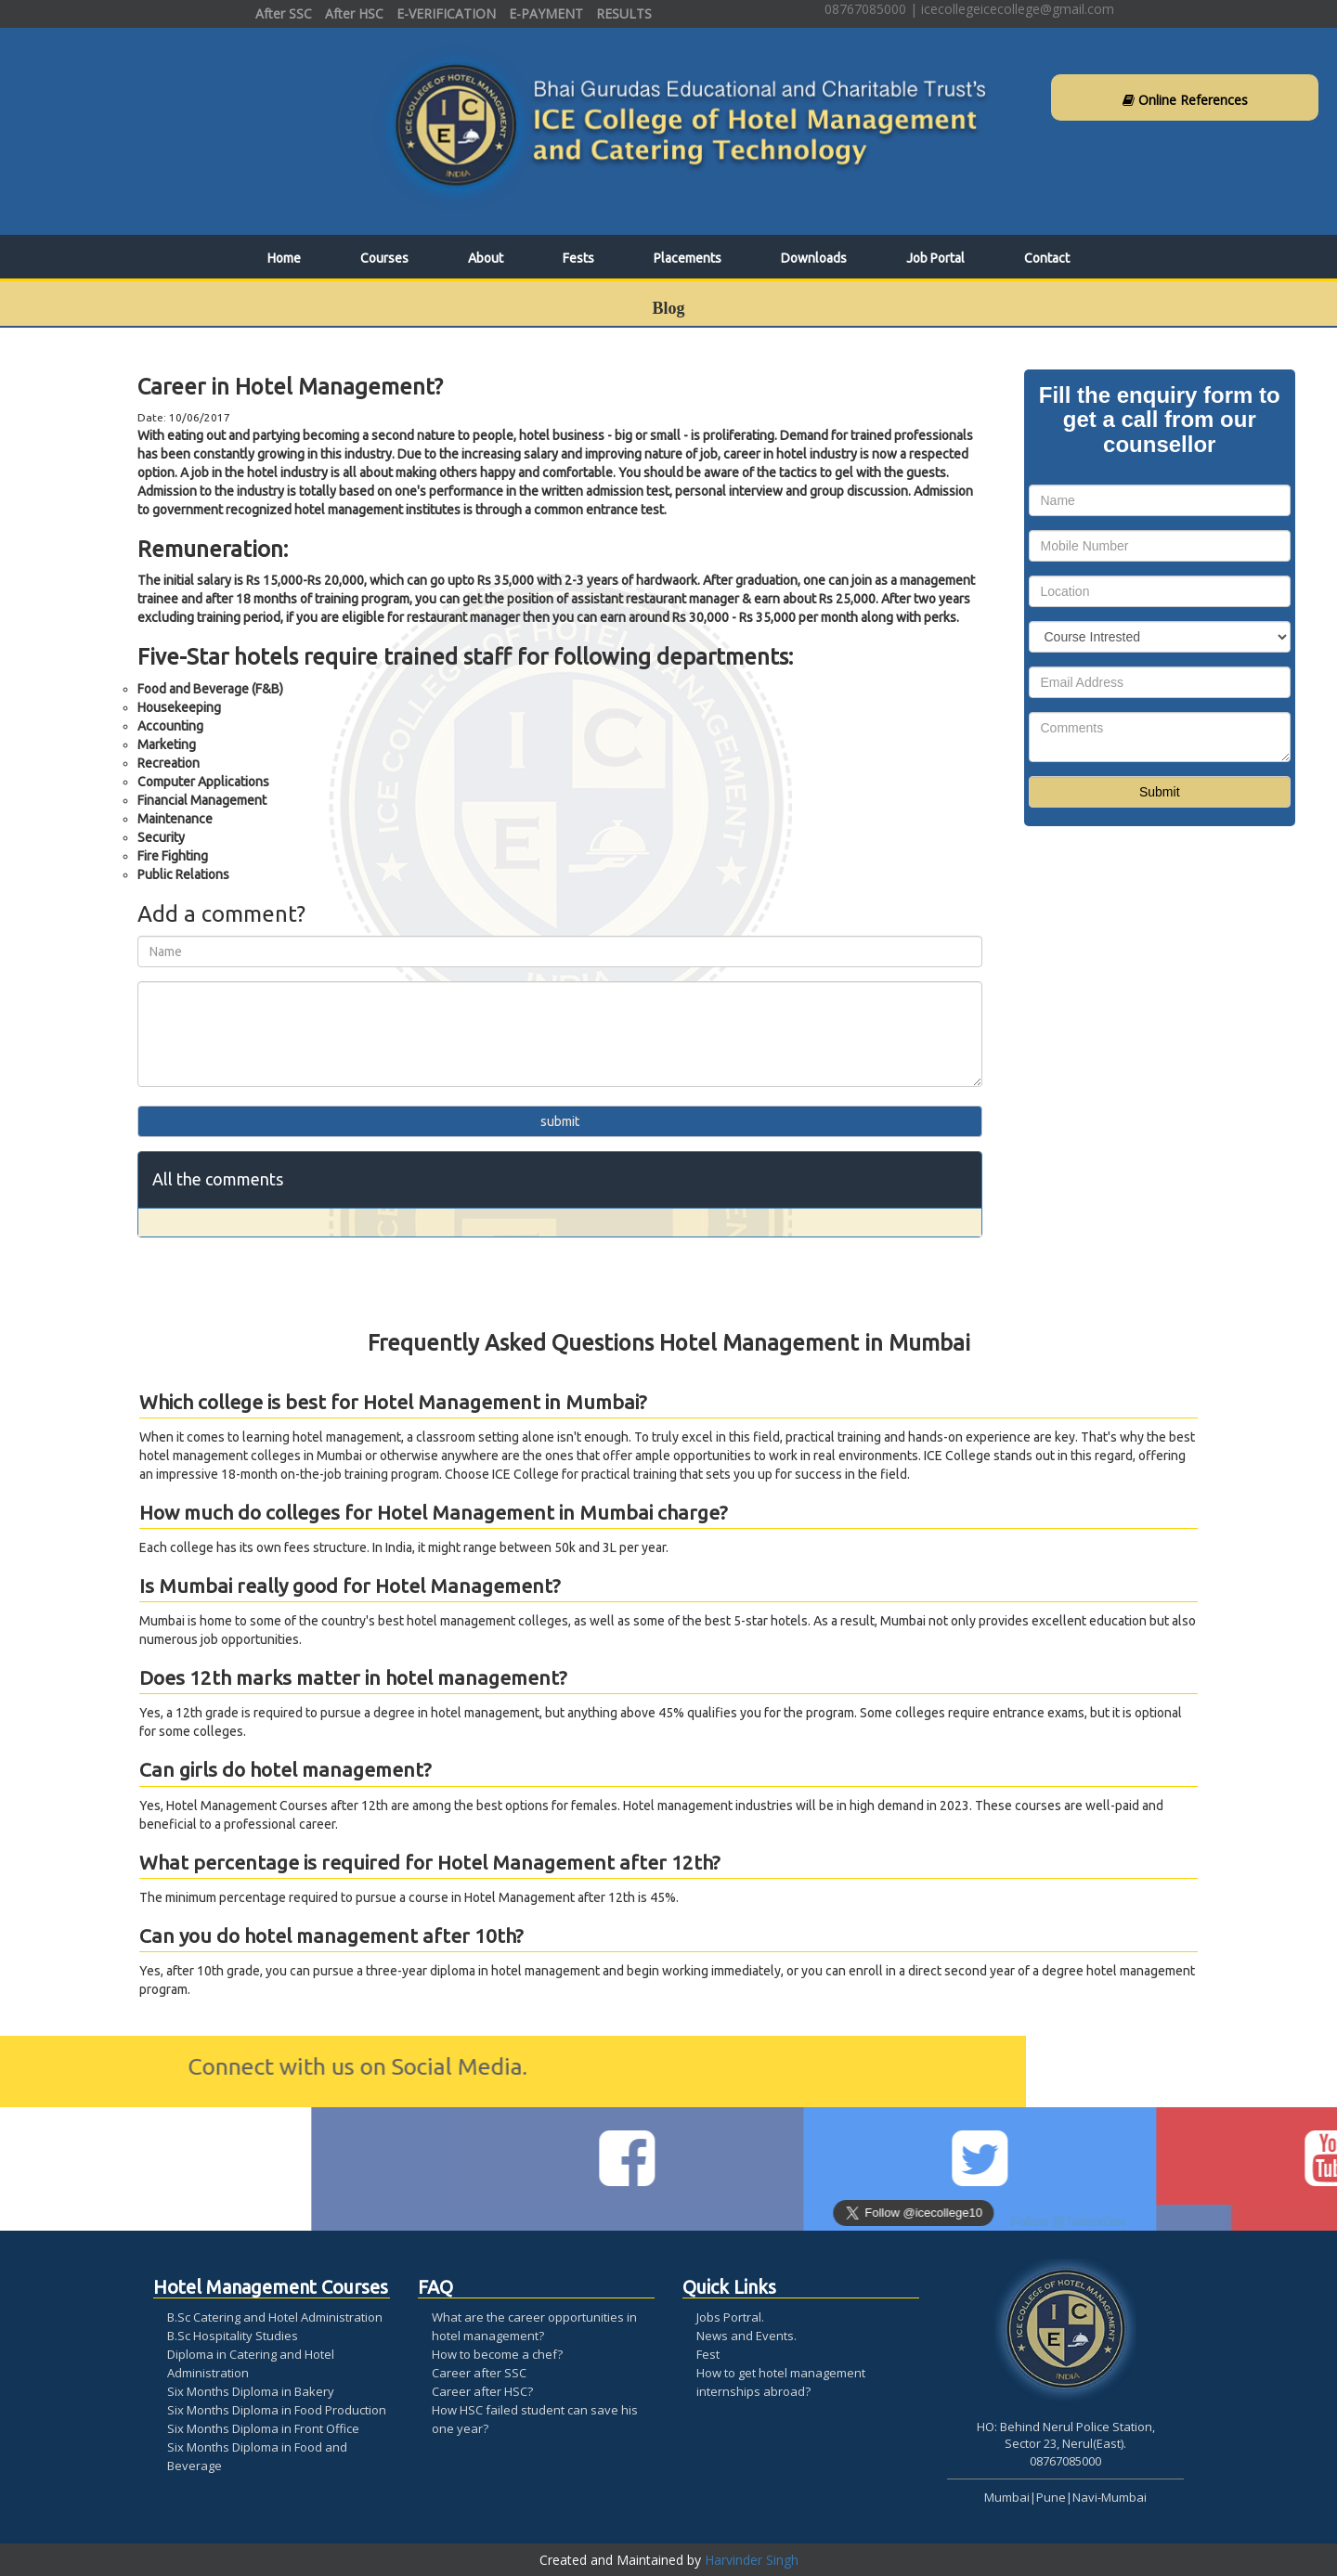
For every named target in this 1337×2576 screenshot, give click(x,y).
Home (284, 258)
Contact (1047, 258)
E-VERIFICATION (446, 13)
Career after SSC (479, 2372)
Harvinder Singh (751, 2560)
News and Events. (746, 2335)
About (485, 258)
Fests (578, 258)
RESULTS (624, 13)
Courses (384, 258)
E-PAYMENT (546, 13)
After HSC (354, 13)
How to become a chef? (497, 2354)
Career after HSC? (482, 2391)
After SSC (283, 13)
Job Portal (935, 258)
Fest (708, 2354)
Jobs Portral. (730, 2317)
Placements (687, 258)
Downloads (814, 258)
